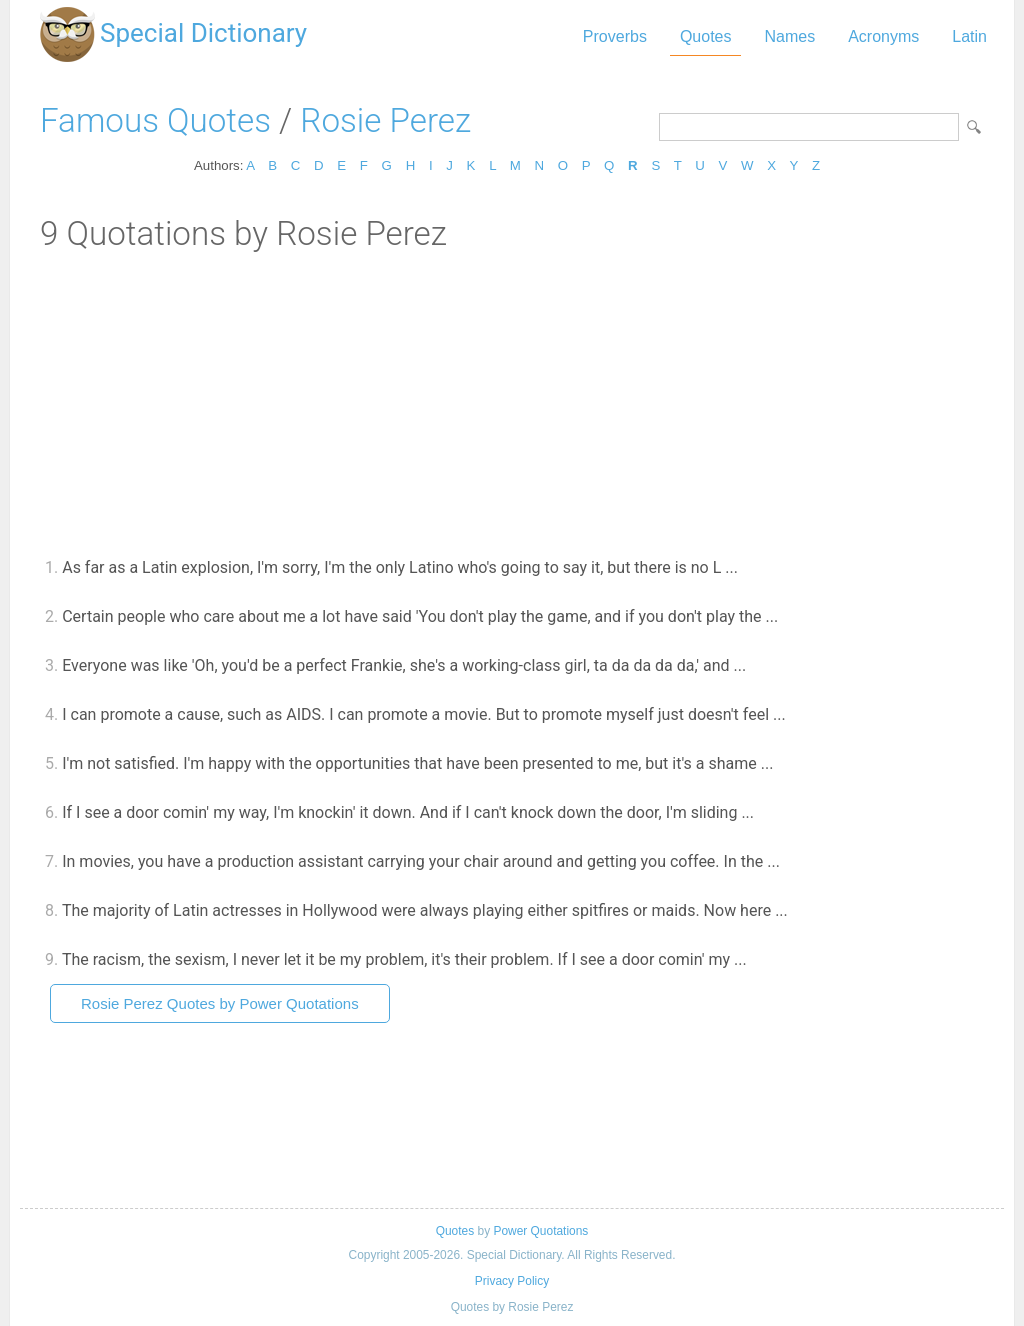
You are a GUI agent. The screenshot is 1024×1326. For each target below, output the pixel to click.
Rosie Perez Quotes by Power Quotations (220, 1003)
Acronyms (883, 36)
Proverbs (615, 36)
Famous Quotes (155, 120)
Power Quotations (540, 1231)
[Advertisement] (512, 403)
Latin (969, 36)
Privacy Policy (512, 1281)
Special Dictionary (203, 33)
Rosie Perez (385, 120)
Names (789, 36)
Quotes (706, 36)
